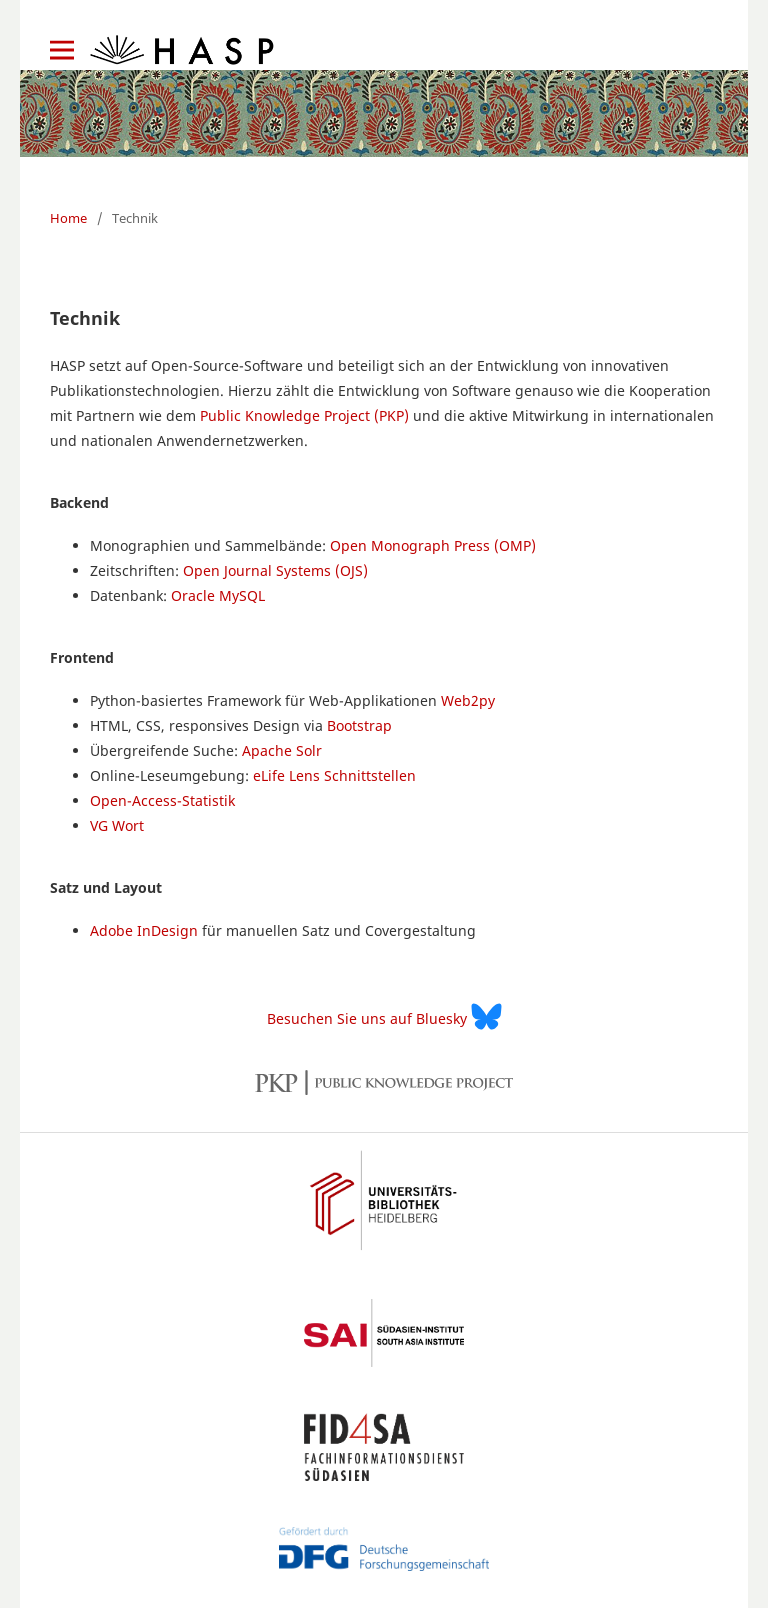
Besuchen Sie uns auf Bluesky (384, 1016)
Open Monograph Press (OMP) (433, 545)
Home (68, 218)
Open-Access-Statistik (162, 800)
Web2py (468, 700)
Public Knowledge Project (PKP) (304, 415)
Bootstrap (359, 725)
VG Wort (117, 825)
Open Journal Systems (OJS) (275, 570)
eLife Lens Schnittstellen (334, 775)
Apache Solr (282, 750)
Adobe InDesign (144, 930)
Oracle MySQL (218, 595)
